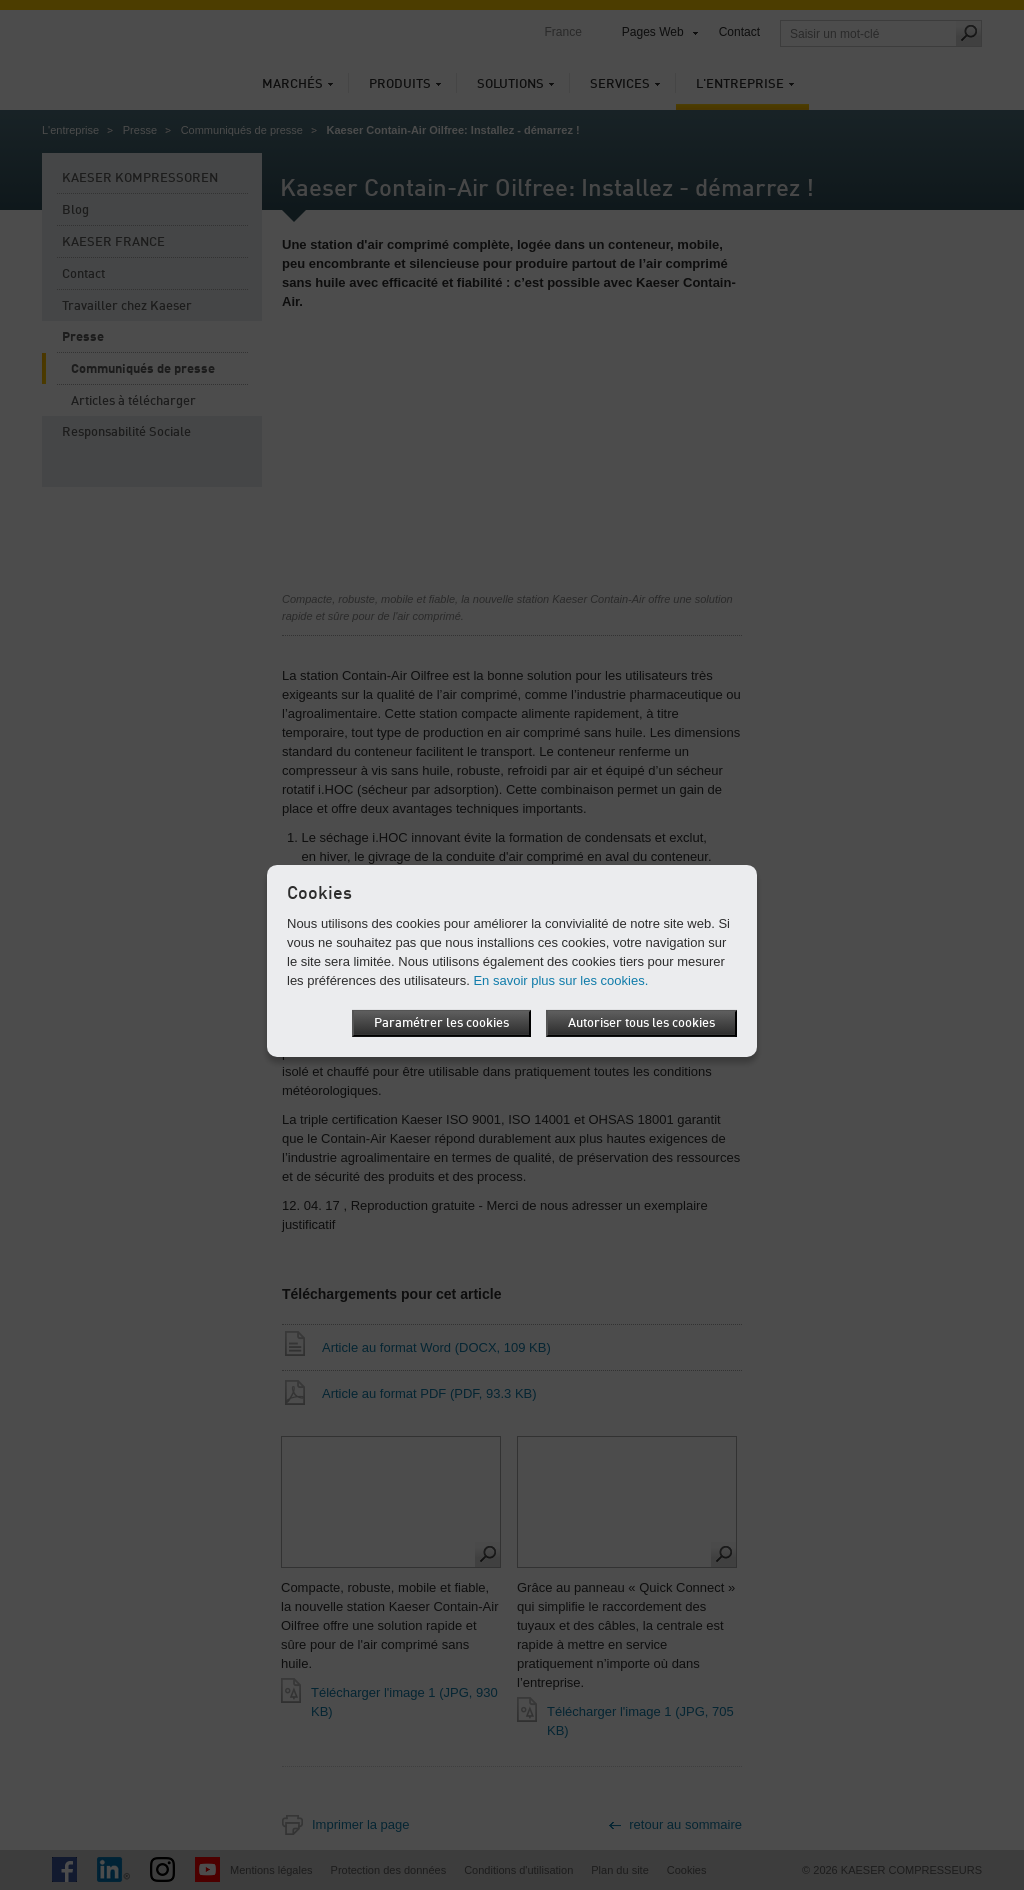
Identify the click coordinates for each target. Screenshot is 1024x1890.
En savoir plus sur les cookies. (560, 980)
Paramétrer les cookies (441, 1023)
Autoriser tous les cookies (641, 1023)
